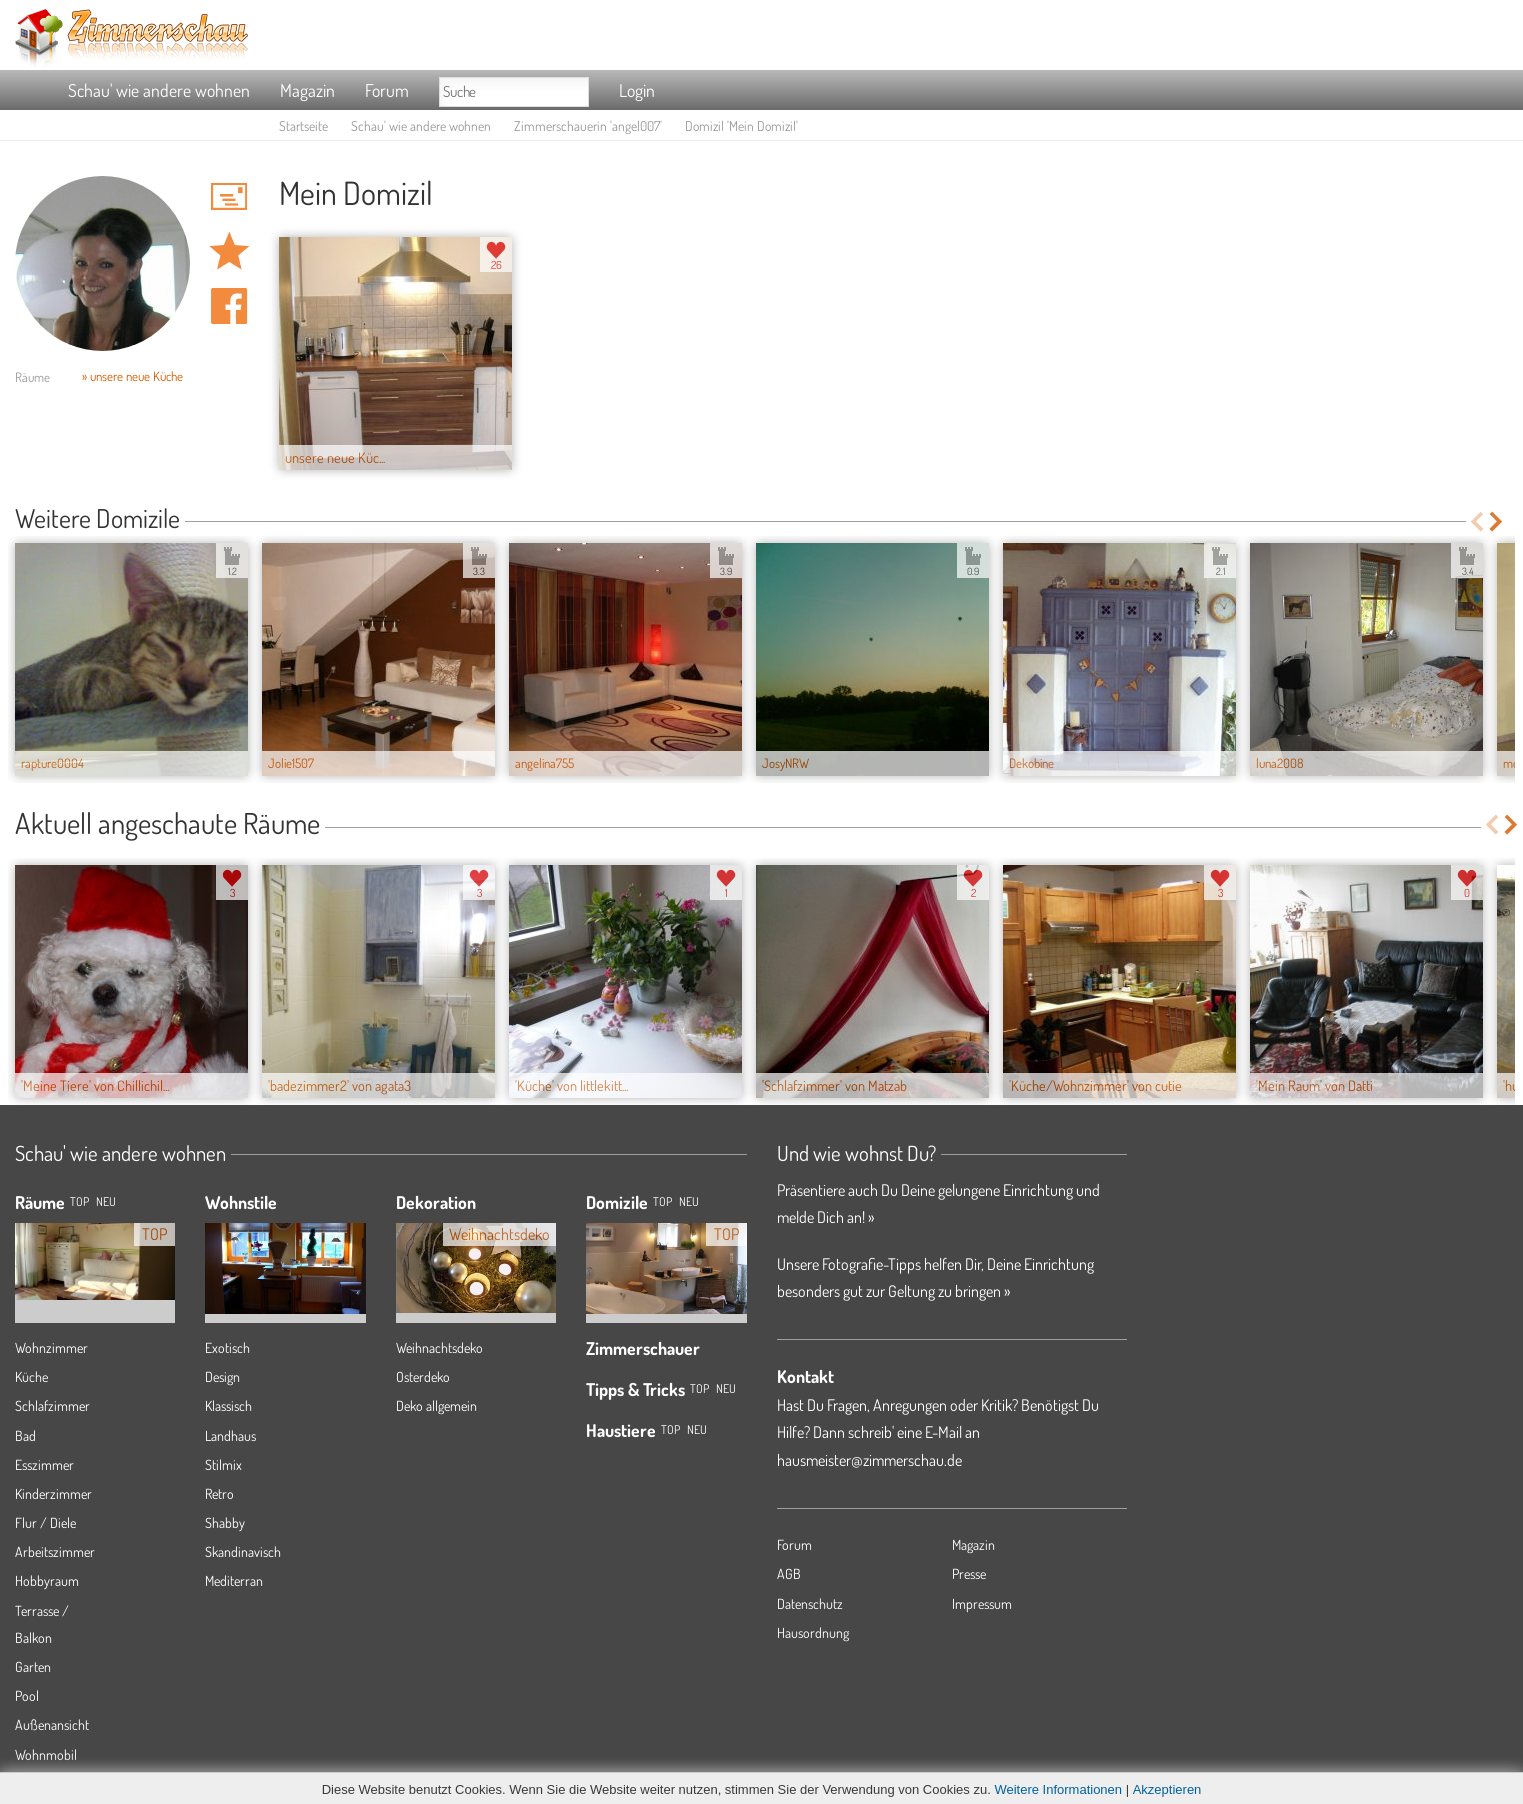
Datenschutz (810, 1603)
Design (222, 1376)
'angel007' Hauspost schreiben (229, 196)
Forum (387, 90)
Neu (689, 1201)
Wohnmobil (46, 1754)
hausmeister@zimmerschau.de (869, 1460)
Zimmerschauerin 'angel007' (588, 125)
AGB (789, 1573)
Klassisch (228, 1405)
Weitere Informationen (1058, 1789)
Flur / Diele (45, 1522)
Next (1497, 521)
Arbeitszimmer (55, 1551)
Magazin (307, 90)
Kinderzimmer (53, 1493)
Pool (27, 1695)
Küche (31, 1376)
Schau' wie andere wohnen (159, 90)
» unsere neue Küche (132, 376)
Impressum (982, 1603)
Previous (1476, 521)
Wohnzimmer (51, 1347)
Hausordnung (813, 1632)
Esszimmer (44, 1464)
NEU (106, 1201)
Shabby (225, 1522)
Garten (33, 1666)
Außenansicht (52, 1724)
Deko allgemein (436, 1405)
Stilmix (223, 1464)
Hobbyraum (47, 1580)
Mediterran (234, 1580)
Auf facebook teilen (229, 306)
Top (662, 1201)
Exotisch (227, 1347)
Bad (25, 1435)
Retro (219, 1493)
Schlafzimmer (52, 1405)
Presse (969, 1573)
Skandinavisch (243, 1551)
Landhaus (230, 1435)
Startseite (303, 125)
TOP (79, 1201)
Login (637, 90)
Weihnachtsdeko (439, 1347)
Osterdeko (423, 1376)
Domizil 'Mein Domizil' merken (229, 251)
